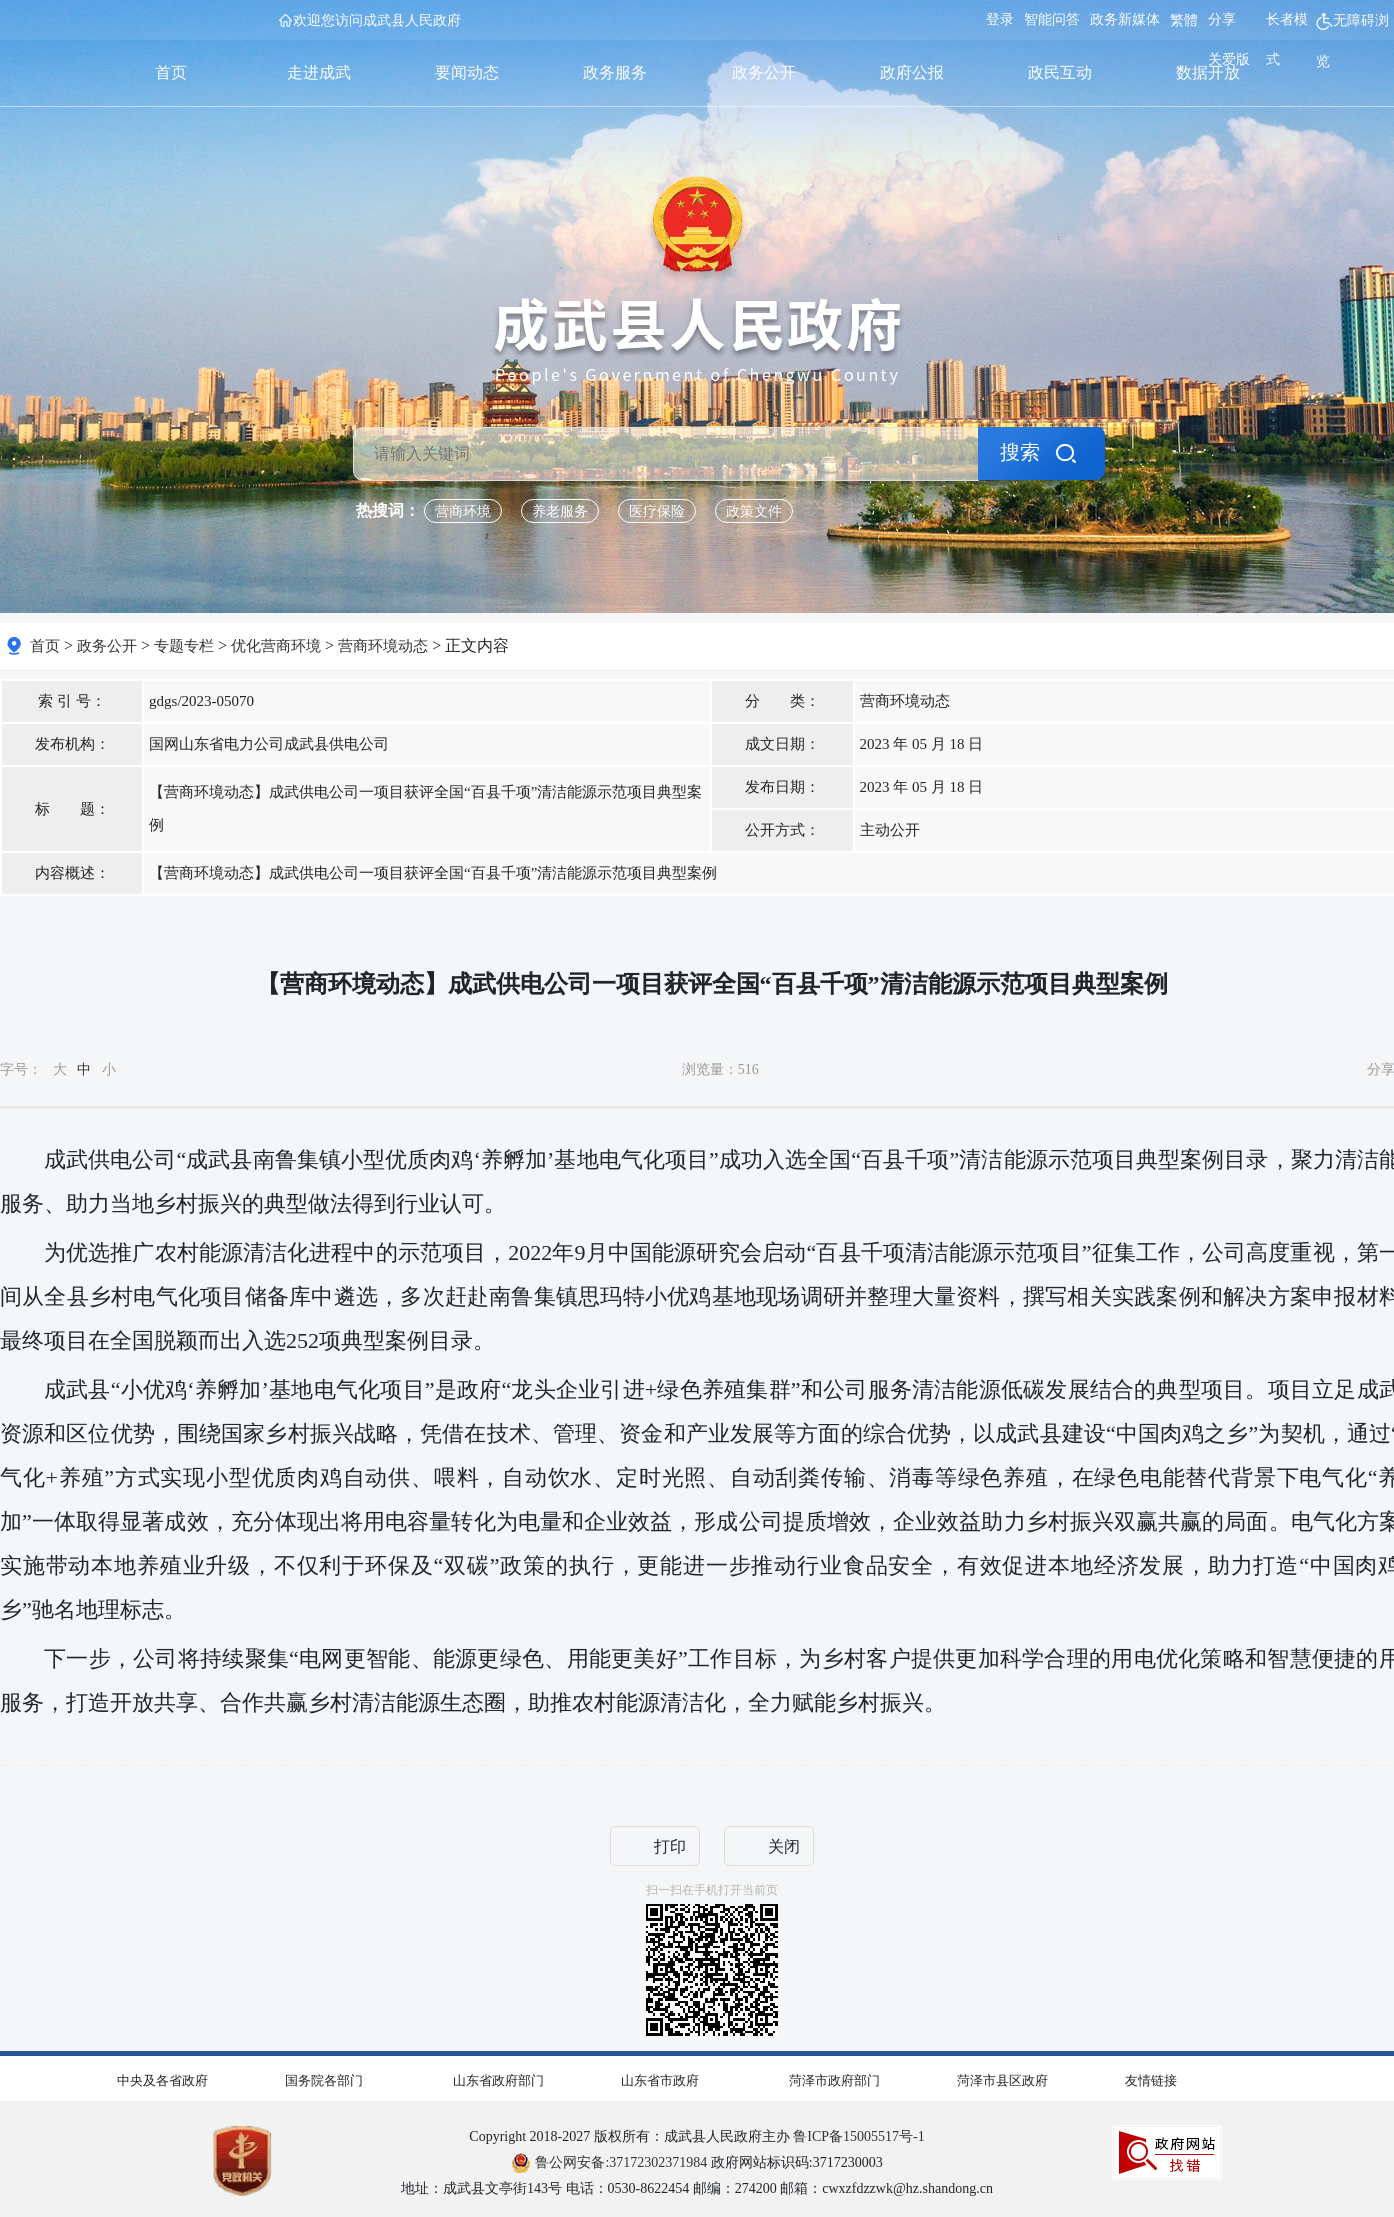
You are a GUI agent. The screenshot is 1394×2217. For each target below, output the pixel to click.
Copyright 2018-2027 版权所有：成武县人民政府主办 (696, 2136)
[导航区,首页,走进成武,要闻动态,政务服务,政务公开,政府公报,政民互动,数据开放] (689, 73)
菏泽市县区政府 (1002, 2080)
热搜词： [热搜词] (388, 510)
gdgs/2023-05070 (201, 701)
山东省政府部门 (498, 2080)
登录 (1000, 19)
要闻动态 (467, 72)
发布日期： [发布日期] (782, 787)
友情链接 (1151, 2080)
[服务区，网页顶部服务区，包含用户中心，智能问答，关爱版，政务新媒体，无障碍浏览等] (1185, 41)
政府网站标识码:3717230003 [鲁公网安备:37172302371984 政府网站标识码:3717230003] (696, 2162)
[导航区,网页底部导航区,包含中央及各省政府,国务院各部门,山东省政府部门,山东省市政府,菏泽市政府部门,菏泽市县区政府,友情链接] (697, 2076)
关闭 (784, 1846)
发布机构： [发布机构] (72, 744)
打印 (670, 1846)
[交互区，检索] (697, 394)
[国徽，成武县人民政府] (697, 280)
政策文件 (754, 511)
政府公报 (912, 72)
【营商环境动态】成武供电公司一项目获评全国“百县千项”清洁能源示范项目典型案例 (425, 808)
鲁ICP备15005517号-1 (858, 2136)
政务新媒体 (1125, 19)
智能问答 (1052, 19)
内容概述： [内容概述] (72, 873)
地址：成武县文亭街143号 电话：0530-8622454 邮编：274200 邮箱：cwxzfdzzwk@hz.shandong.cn (697, 2188)
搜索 (1020, 452)
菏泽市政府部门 (834, 2080)
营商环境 (463, 511)
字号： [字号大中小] (58, 1069)
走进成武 (319, 72)
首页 (171, 72)
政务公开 (764, 72)
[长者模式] (1291, 41)
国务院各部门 (324, 2080)
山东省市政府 (660, 2080)
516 (748, 1069)
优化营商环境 (276, 646)
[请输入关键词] (666, 454)
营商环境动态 (383, 646)
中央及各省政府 (162, 2080)
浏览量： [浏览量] (720, 1069)
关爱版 (1229, 59)
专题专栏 (184, 646)
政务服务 (615, 72)
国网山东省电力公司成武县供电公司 (269, 744)
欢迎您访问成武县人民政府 (377, 20)
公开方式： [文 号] (782, 830)
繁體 (1184, 20)
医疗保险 (657, 511)
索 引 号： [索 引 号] (72, 701)
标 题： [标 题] (72, 809)
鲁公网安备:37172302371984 (609, 2162)
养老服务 (560, 511)
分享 (1222, 19)
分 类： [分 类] (782, 701)
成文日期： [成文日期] (782, 744)
